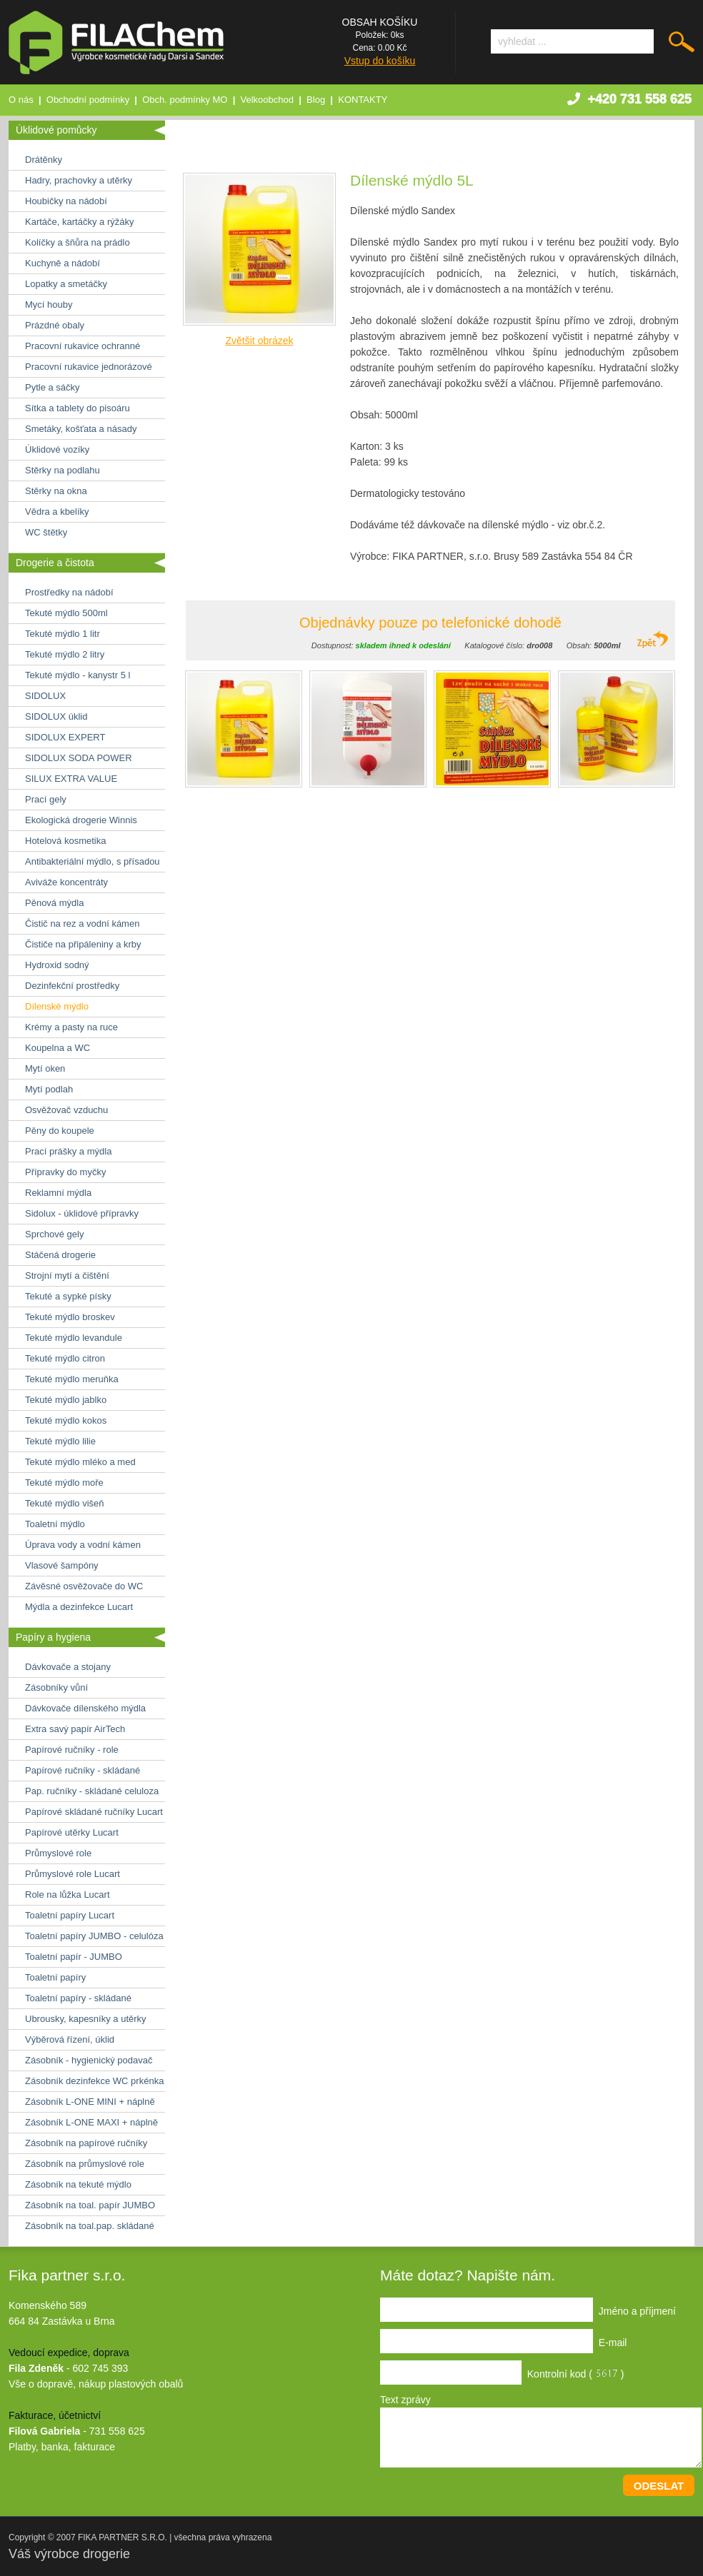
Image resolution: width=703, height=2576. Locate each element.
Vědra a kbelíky (57, 511)
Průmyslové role (58, 1853)
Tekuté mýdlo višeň (64, 1503)
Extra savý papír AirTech (75, 1729)
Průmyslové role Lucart (72, 1873)
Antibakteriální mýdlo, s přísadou (92, 861)
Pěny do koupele (59, 1130)
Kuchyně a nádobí (62, 263)
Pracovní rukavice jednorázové (88, 366)
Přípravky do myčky (65, 1172)
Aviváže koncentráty (66, 882)
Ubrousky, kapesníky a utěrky (85, 2018)
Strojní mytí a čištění (67, 1275)
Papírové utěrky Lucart (72, 1832)
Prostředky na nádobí (69, 592)
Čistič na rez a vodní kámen (82, 923)
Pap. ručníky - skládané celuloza (92, 1791)
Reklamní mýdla (58, 1192)
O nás (21, 100)
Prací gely (45, 799)
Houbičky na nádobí (66, 201)
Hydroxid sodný (57, 965)
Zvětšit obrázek (260, 340)
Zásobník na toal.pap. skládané (89, 2225)
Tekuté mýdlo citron (65, 1358)
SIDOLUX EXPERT (65, 737)
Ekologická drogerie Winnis (81, 820)
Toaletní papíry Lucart (69, 1915)
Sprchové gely (54, 1234)
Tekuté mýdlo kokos (65, 1420)
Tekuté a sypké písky (68, 1296)
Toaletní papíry (55, 1977)
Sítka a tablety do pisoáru (77, 408)
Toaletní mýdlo (55, 1524)
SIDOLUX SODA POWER (78, 758)
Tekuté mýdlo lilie (60, 1441)
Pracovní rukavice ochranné (82, 346)
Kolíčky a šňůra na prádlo (77, 242)
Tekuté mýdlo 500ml (66, 613)
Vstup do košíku (380, 60)
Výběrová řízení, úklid (69, 2039)
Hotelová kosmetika (65, 840)
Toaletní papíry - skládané (78, 1998)
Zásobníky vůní (56, 1687)
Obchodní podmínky (87, 100)
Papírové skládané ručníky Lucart (94, 1811)
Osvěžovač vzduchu (66, 1110)
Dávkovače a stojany (68, 1666)
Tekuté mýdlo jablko (65, 1399)
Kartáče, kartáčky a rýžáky (79, 221)
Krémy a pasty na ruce (71, 1027)
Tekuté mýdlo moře (64, 1482)
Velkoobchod (267, 100)
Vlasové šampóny (62, 1565)
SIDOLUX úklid (56, 716)
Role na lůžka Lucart (67, 1894)
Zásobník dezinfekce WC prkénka (94, 2081)
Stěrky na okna (56, 490)
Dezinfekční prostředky (72, 985)
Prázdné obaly (54, 325)
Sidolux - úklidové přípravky (82, 1213)
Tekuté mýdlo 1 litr (62, 633)
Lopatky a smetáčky (66, 283)
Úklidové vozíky (57, 449)
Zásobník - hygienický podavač (88, 2060)
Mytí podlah (49, 1089)
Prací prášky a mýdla (68, 1151)
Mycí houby (48, 304)
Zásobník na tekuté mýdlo (78, 2184)
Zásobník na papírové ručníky (86, 2143)
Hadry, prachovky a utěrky (78, 180)
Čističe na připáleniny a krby (83, 944)
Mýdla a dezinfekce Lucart (79, 1606)
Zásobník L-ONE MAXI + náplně (91, 2122)
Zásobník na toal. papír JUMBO (90, 2205)
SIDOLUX (45, 695)
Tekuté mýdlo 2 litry (64, 654)
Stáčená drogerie (60, 1254)
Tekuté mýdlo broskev (70, 1317)
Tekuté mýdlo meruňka (72, 1379)
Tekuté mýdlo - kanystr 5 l (77, 675)
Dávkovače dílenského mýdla (85, 1708)
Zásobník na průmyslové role (84, 2163)
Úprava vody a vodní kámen (83, 1544)
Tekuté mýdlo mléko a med (80, 1461)
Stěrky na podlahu (62, 470)
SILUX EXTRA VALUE (71, 778)
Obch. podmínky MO (184, 100)
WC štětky (46, 532)
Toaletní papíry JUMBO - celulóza (94, 1936)
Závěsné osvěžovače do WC (84, 1586)
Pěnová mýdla (54, 902)
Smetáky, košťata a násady (80, 428)
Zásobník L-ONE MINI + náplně (90, 2101)
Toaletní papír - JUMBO (73, 1956)
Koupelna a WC (57, 1047)
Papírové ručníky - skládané (82, 1770)
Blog (315, 100)
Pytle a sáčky (52, 387)
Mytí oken (45, 1068)
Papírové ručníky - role (72, 1749)
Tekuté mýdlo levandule (73, 1337)
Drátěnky (43, 159)
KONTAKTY (362, 100)
